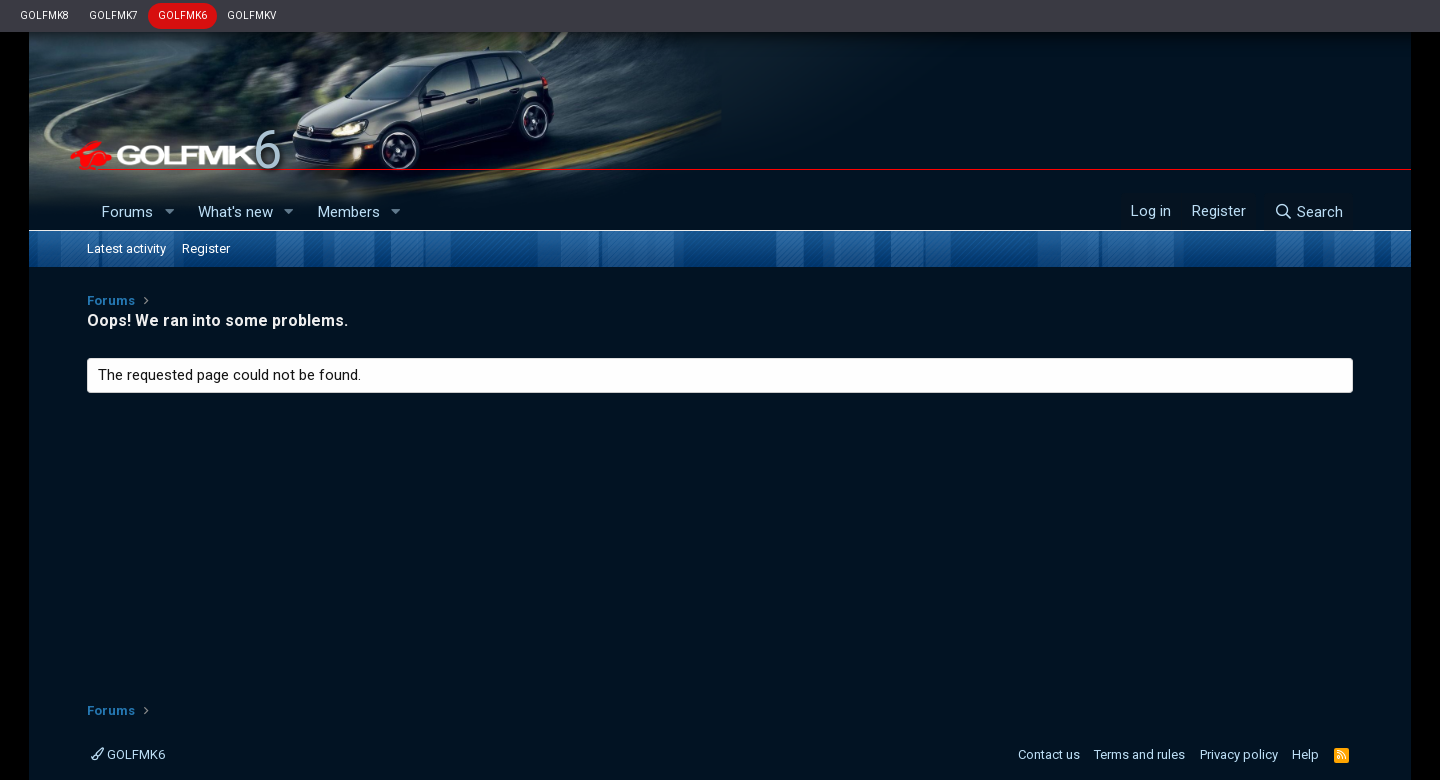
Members (349, 212)
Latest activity (126, 248)
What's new (235, 212)
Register (206, 248)
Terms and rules (1139, 754)
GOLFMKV (251, 15)
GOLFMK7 (113, 15)
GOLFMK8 (44, 15)
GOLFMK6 (182, 15)
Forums (127, 212)
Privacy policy (1239, 754)
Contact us (1049, 754)
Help (1305, 754)
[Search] (1308, 212)
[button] (169, 212)
